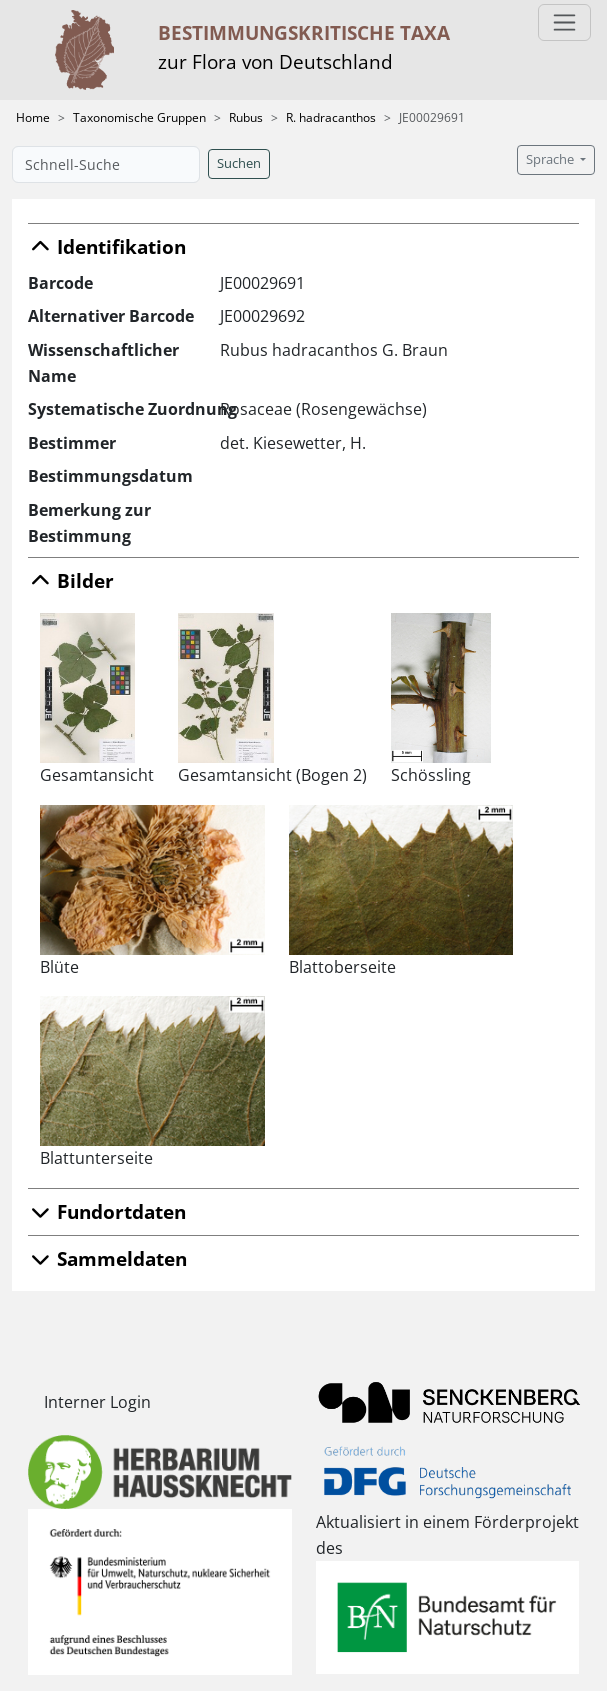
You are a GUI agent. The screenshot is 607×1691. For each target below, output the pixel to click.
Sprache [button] (551, 159)
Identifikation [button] (107, 246)
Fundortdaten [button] (107, 1211)
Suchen (239, 163)
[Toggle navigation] (564, 22)
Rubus (246, 117)
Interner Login (97, 1402)
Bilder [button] (71, 580)
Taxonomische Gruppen (139, 117)
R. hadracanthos (331, 117)
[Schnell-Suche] (106, 164)
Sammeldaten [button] (107, 1258)
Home (33, 117)
